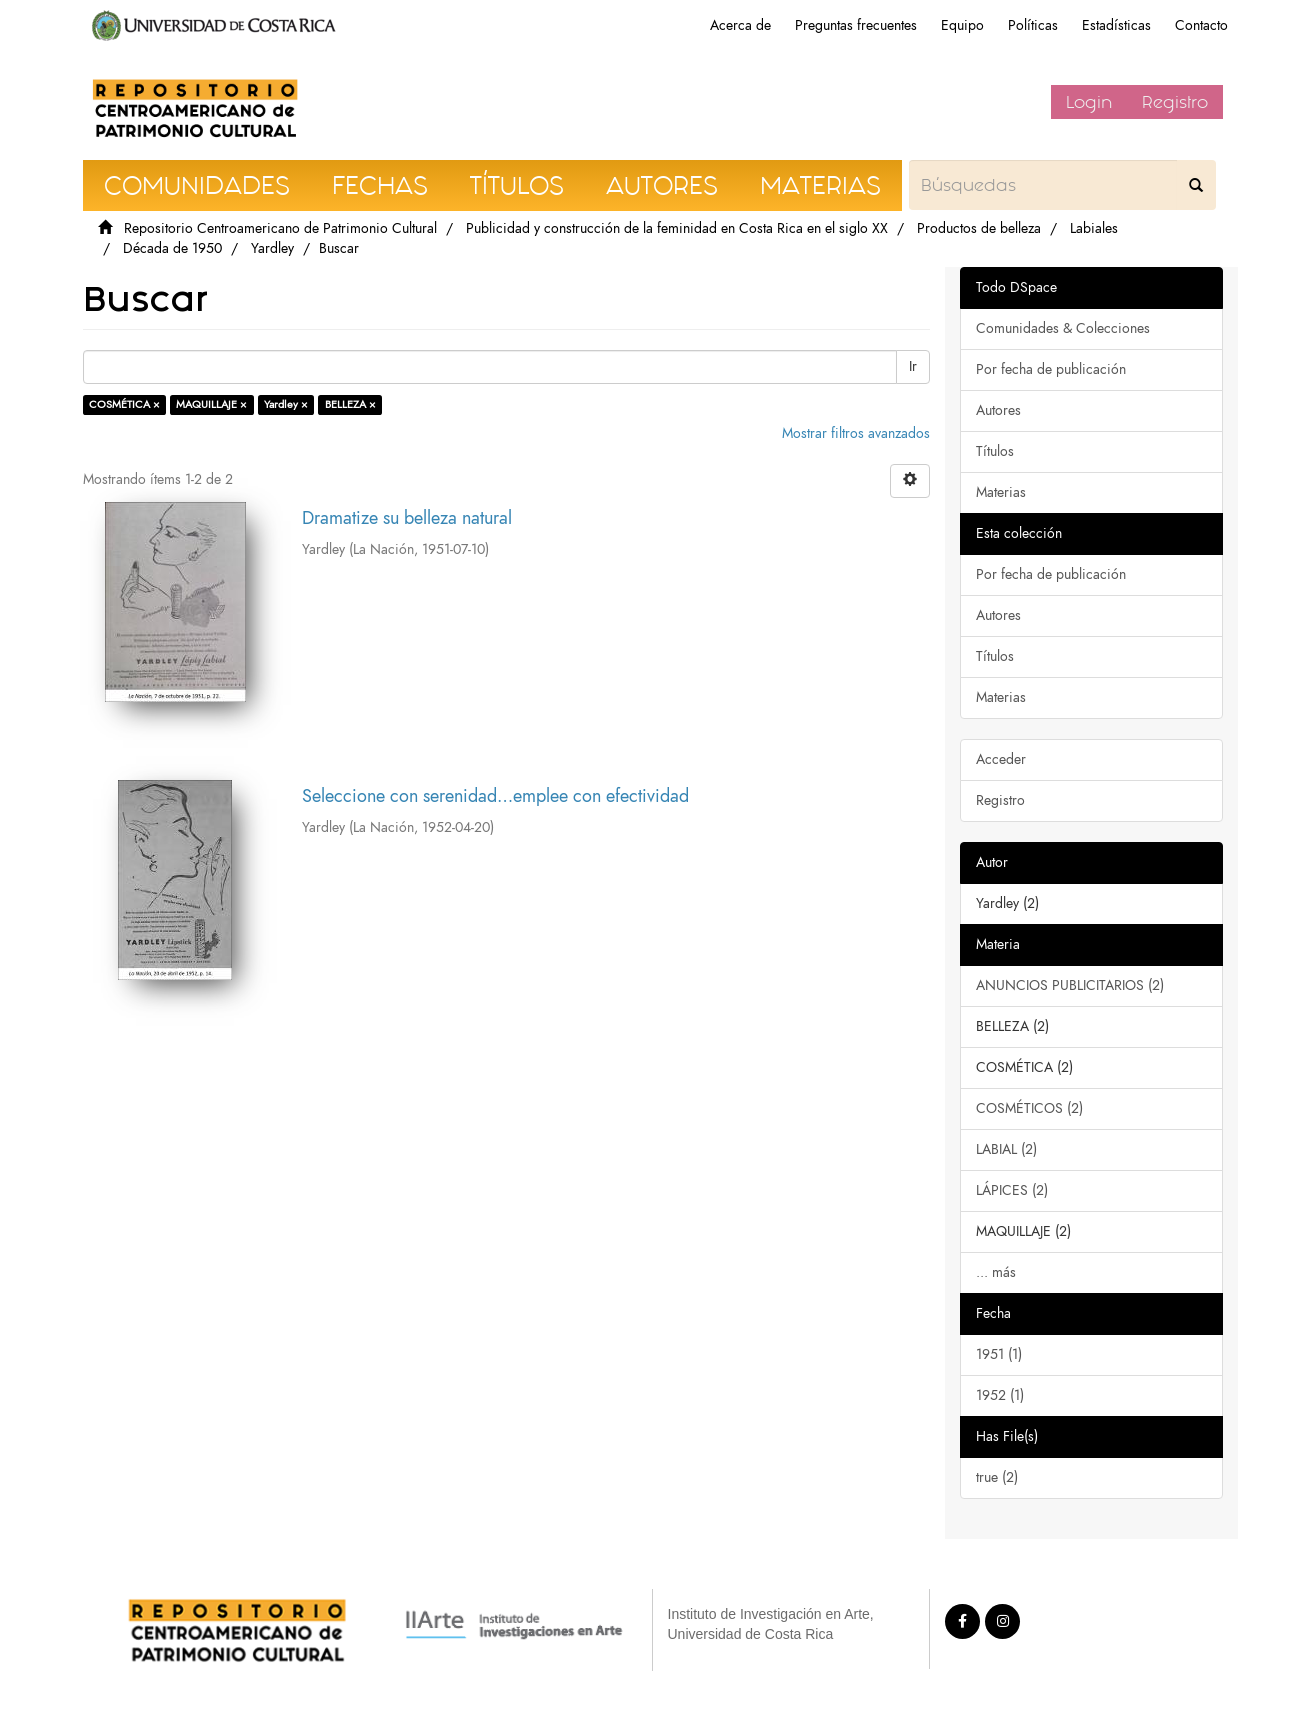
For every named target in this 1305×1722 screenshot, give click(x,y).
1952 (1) (1000, 1395)
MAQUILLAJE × (211, 404)
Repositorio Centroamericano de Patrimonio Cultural (280, 228)
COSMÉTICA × (124, 404)
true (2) (997, 1477)
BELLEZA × (350, 404)
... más (996, 1272)
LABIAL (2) (1006, 1149)
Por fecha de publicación (1051, 369)
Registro (1175, 102)
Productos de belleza (979, 228)
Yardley (272, 248)
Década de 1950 (172, 248)
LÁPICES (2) (1012, 1190)
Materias (1001, 492)
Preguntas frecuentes (856, 25)
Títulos (995, 451)
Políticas (1033, 25)
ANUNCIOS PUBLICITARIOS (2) (1070, 985)
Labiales (1094, 228)
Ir (913, 366)
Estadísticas (1116, 25)
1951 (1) (999, 1354)
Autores (998, 410)
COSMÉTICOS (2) (1029, 1108)
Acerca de (740, 25)
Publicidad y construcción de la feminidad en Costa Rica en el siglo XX (677, 228)
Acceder (1001, 759)
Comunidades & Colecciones (1063, 328)
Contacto (1201, 25)
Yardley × (286, 404)
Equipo (962, 25)
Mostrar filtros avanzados (856, 433)
